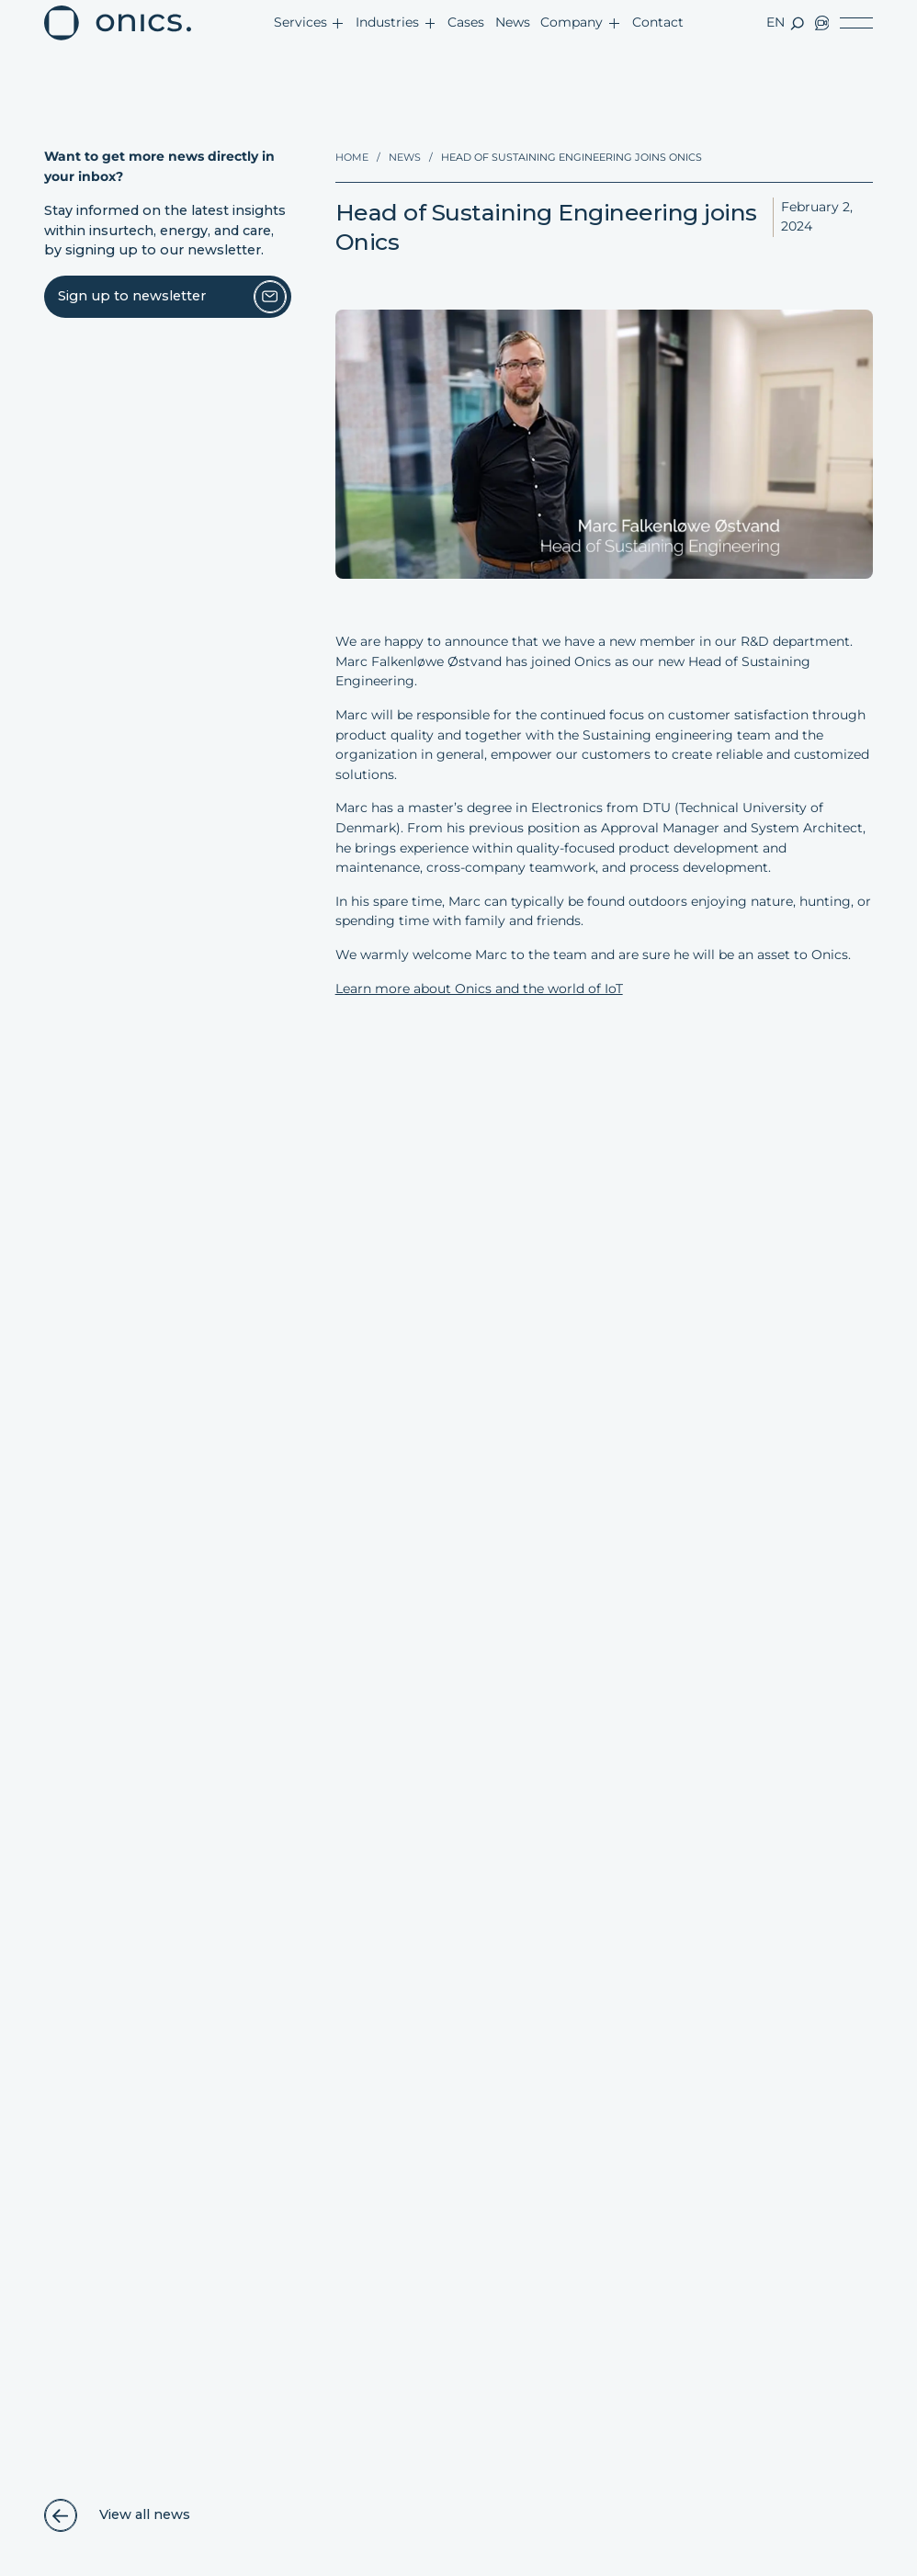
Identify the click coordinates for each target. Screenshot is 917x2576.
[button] (309, 23)
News (405, 157)
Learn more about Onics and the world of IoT (479, 988)
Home (351, 157)
